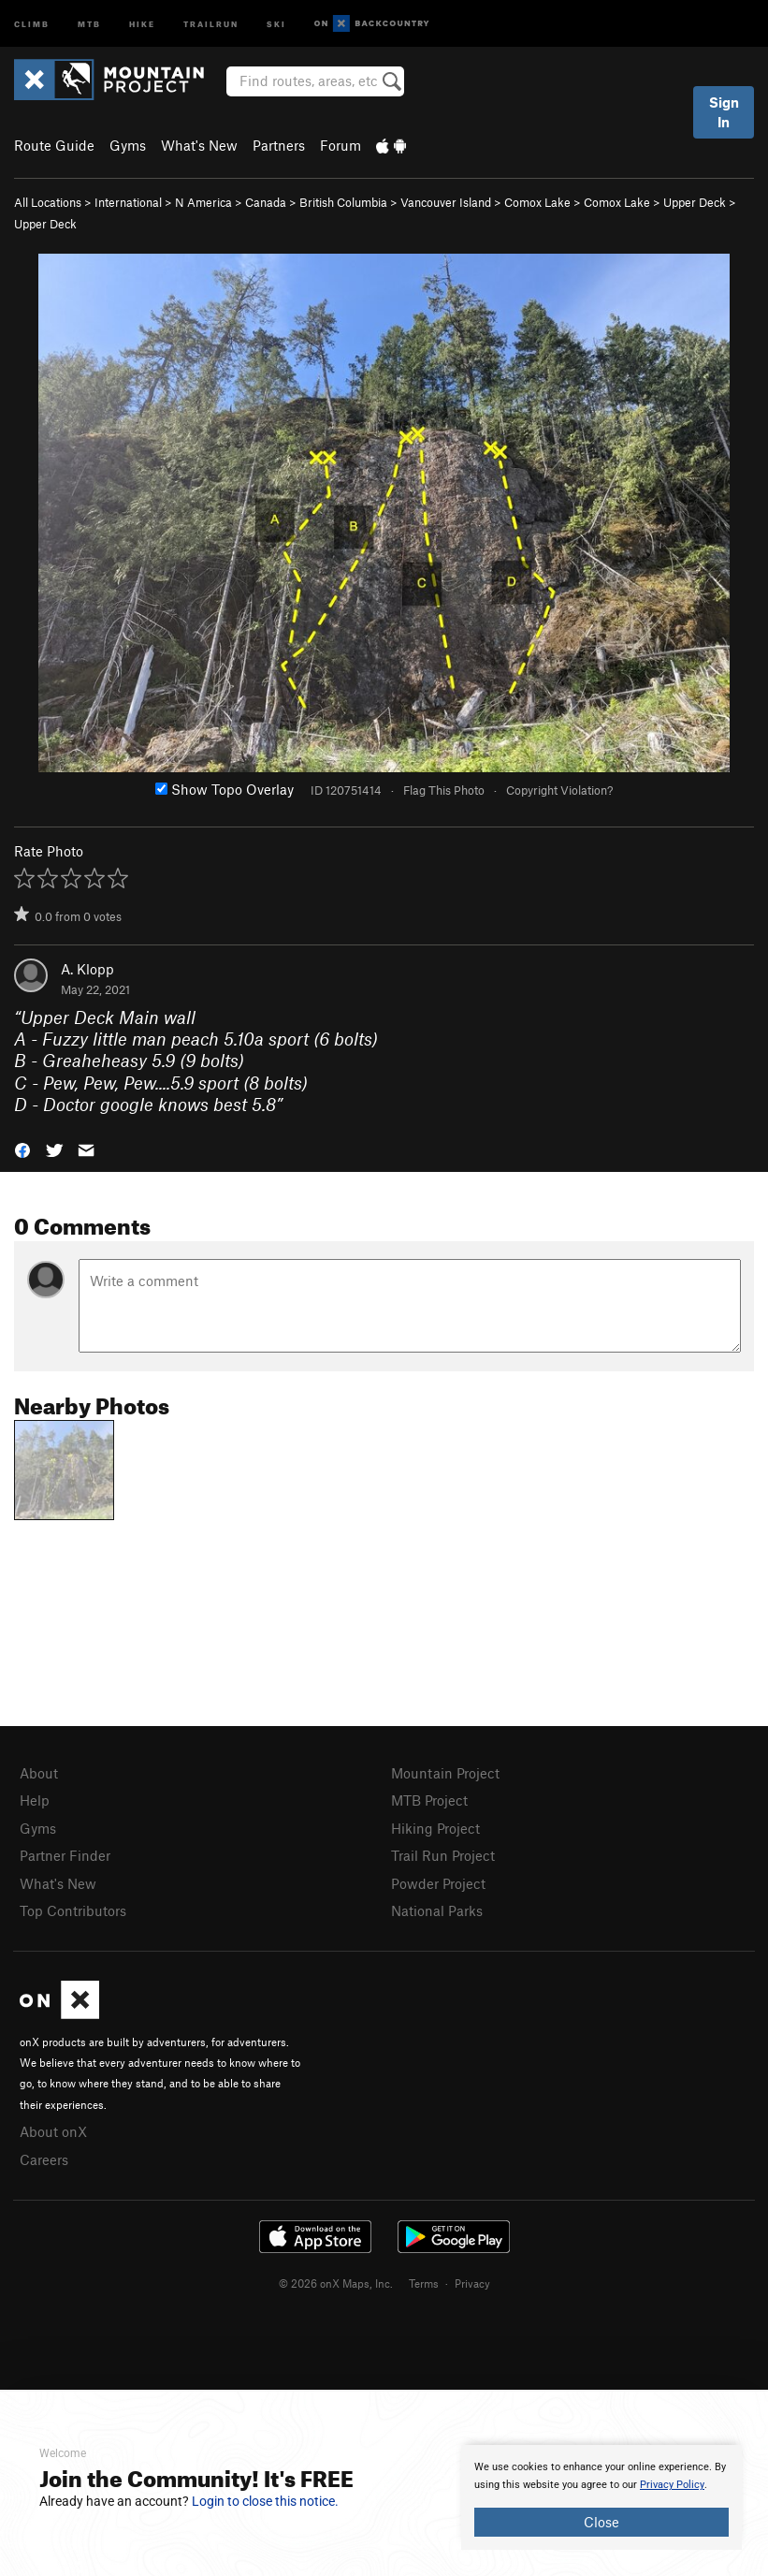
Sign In (724, 112)
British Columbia (343, 202)
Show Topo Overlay (224, 789)
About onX (53, 2131)
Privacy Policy (672, 2485)
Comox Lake (537, 202)
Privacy (472, 2283)
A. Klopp (87, 968)
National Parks (437, 1910)
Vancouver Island (445, 202)
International (128, 202)
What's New (199, 145)
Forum (340, 145)
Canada (265, 202)
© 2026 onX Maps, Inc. (336, 2283)
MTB (89, 23)
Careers (44, 2159)
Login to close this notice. (265, 2501)
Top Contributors (73, 1910)
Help (35, 1800)
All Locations (47, 202)
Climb (32, 23)
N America (203, 202)
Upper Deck (694, 202)
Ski (276, 23)
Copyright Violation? (559, 790)
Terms (424, 2283)
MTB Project (429, 1800)
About (39, 1772)
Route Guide (54, 145)
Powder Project (438, 1883)
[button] (22, 1148)
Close (601, 2521)
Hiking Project (435, 1828)
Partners (279, 145)
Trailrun (211, 23)
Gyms (127, 145)
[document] (601, 2497)
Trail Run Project (443, 1855)
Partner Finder (65, 1855)
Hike (142, 23)
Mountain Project (445, 1772)
